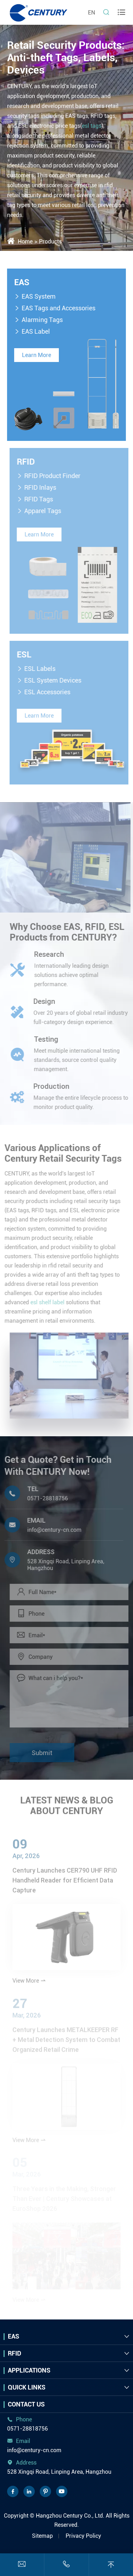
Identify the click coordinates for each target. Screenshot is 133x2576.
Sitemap (42, 2535)
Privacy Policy (83, 2535)
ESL (27, 655)
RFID (29, 462)
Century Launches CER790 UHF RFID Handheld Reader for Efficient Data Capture (64, 1883)
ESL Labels (42, 668)
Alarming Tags (41, 319)
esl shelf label (45, 1302)
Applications (29, 2370)
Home (25, 241)
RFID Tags (41, 499)
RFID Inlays (43, 487)
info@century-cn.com (51, 1529)
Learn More (36, 355)
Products (50, 241)
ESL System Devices (55, 680)
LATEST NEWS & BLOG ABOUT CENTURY (66, 1803)
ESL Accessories (50, 692)
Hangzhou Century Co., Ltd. (70, 2515)
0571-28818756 (44, 1498)
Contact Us (26, 2404)
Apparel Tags (45, 510)
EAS (21, 282)
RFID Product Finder (55, 475)
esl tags (91, 126)
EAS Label (35, 331)
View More (29, 1983)
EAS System (38, 296)
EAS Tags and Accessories (58, 308)
